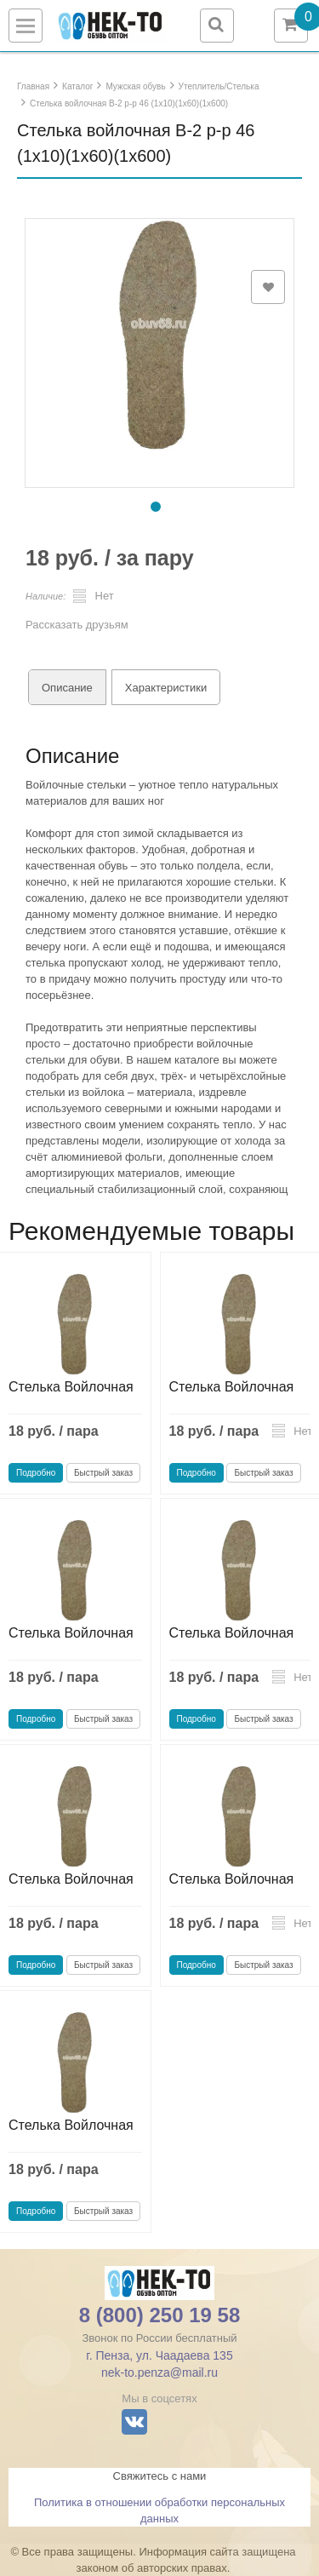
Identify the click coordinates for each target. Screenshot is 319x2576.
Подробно (35, 1472)
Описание (67, 687)
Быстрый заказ (103, 1472)
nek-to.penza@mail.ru (159, 2372)
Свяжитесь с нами (160, 2476)
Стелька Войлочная (71, 1387)
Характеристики (166, 687)
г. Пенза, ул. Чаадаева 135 (159, 2355)
